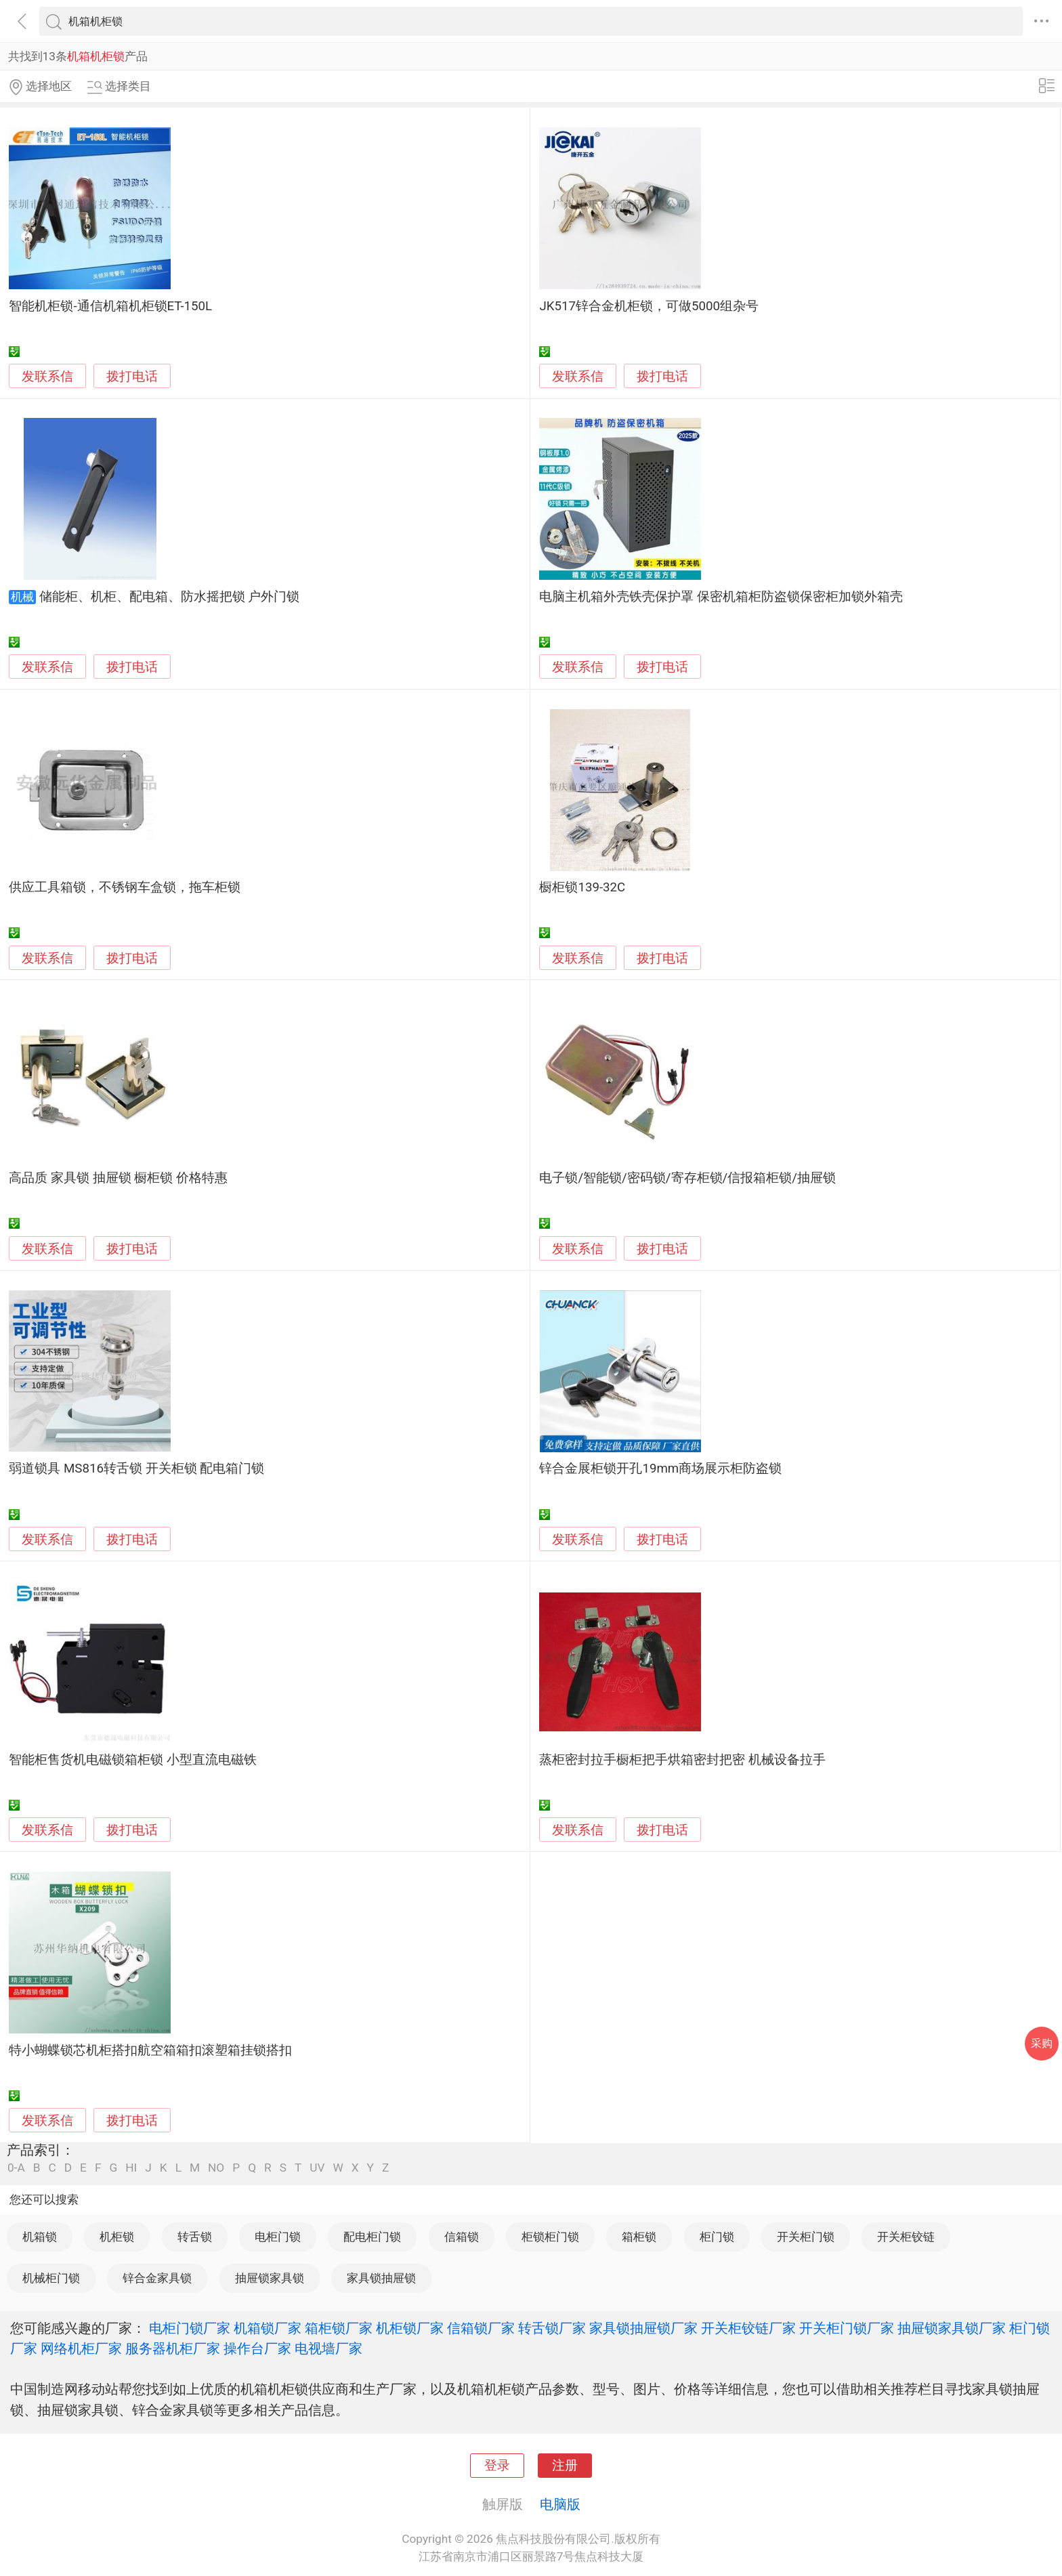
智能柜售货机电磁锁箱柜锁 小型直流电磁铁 (133, 1759)
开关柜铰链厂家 (748, 2328)
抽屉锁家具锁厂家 (951, 2328)
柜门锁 (717, 2236)
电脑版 (560, 2504)
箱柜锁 (639, 2236)
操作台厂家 (257, 2348)
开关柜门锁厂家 (846, 2328)
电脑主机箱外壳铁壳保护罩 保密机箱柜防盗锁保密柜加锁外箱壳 (721, 596)
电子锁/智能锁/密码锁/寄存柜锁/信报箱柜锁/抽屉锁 (687, 1177)
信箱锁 (461, 2236)
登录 (497, 2465)
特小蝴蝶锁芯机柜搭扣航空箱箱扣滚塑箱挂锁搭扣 (150, 2050)
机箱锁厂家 (267, 2328)
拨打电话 (132, 376)
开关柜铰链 (906, 2236)
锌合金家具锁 (157, 2278)
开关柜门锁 (805, 2236)
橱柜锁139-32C (582, 887)
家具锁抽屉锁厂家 (643, 2328)
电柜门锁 (278, 2236)
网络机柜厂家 (81, 2348)
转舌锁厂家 (552, 2328)
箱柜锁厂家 (339, 2328)
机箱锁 (39, 2236)
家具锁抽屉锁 (381, 2278)
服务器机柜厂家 (172, 2348)
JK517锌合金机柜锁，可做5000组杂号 (649, 306)
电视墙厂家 (328, 2348)
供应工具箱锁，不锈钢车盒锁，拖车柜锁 (124, 887)
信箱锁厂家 (481, 2328)
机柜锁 (117, 2236)
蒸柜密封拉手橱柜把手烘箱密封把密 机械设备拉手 (682, 1759)
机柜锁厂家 (410, 2328)
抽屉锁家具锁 (269, 2278)
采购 (1042, 2043)
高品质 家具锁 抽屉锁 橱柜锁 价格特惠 (118, 1177)
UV (317, 2168)
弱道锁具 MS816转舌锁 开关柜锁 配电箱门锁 (136, 1468)
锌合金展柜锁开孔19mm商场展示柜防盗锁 (660, 1468)
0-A (16, 2168)
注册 (565, 2465)
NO (216, 2168)
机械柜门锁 (51, 2278)
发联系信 (47, 376)
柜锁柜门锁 (550, 2236)
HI (131, 2168)
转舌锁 (194, 2236)
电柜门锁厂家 (189, 2328)
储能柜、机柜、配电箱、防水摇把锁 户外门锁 (169, 596)
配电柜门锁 (372, 2236)
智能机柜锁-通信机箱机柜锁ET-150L (110, 306)
